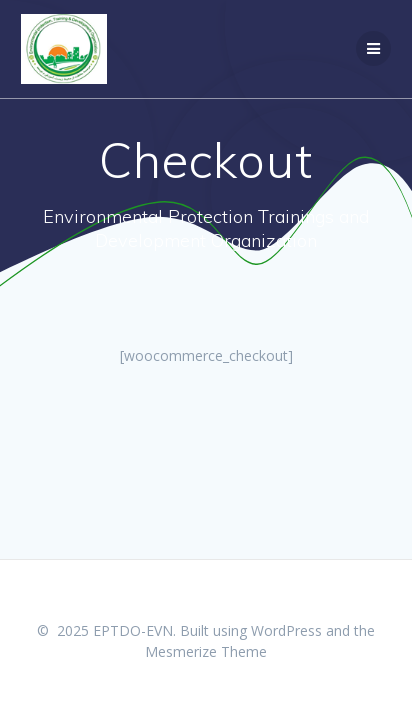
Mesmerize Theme (206, 651)
